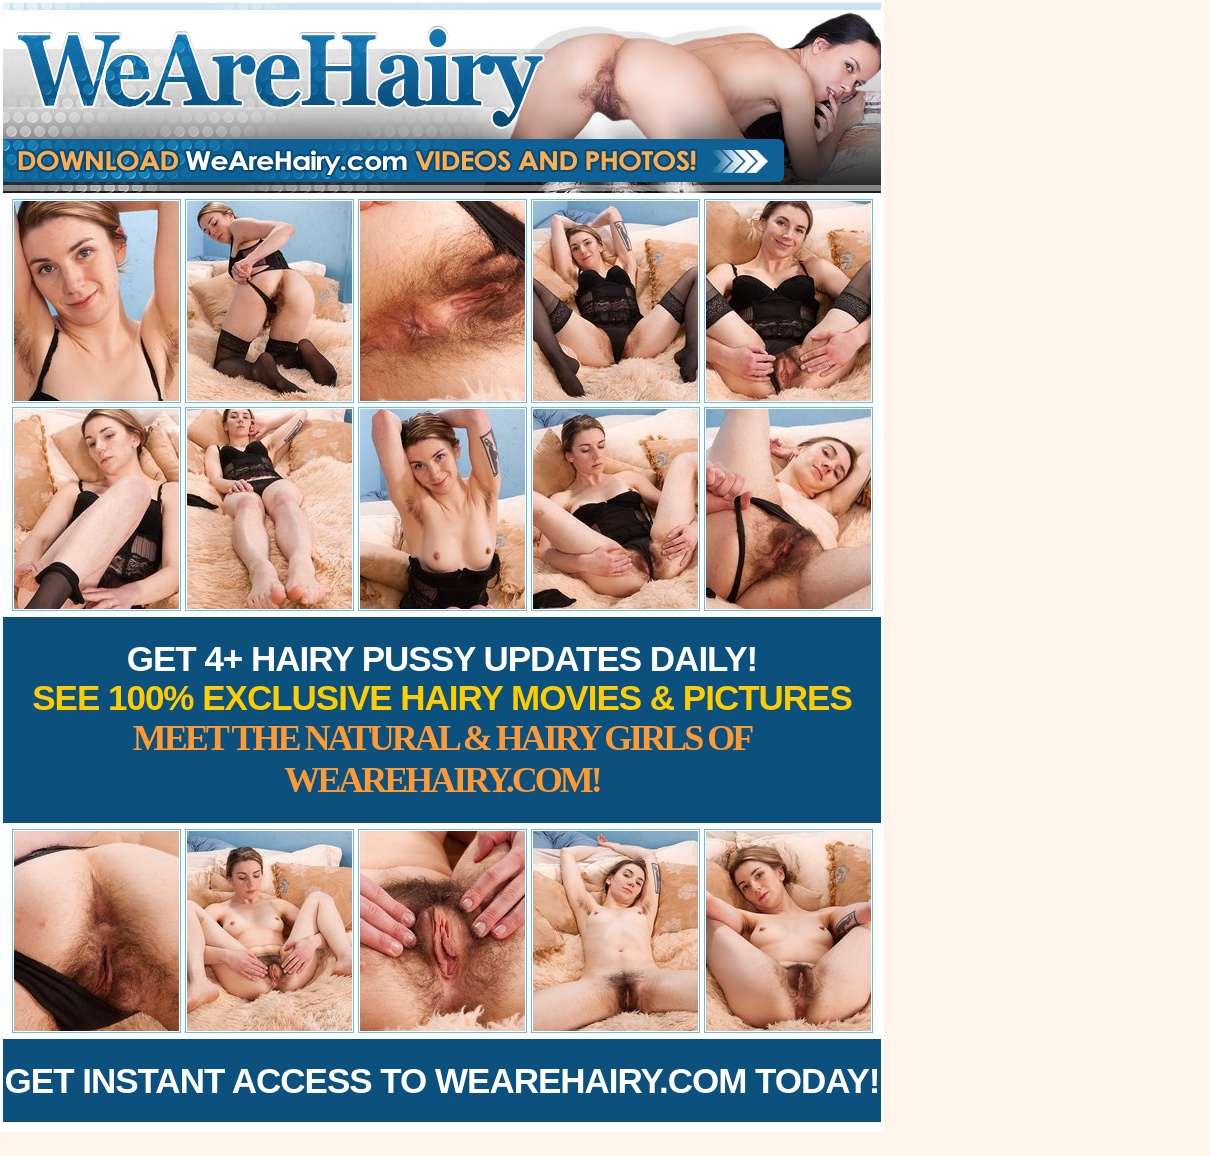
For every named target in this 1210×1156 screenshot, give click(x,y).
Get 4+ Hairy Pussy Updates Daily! (442, 719)
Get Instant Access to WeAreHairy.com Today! (442, 1080)
